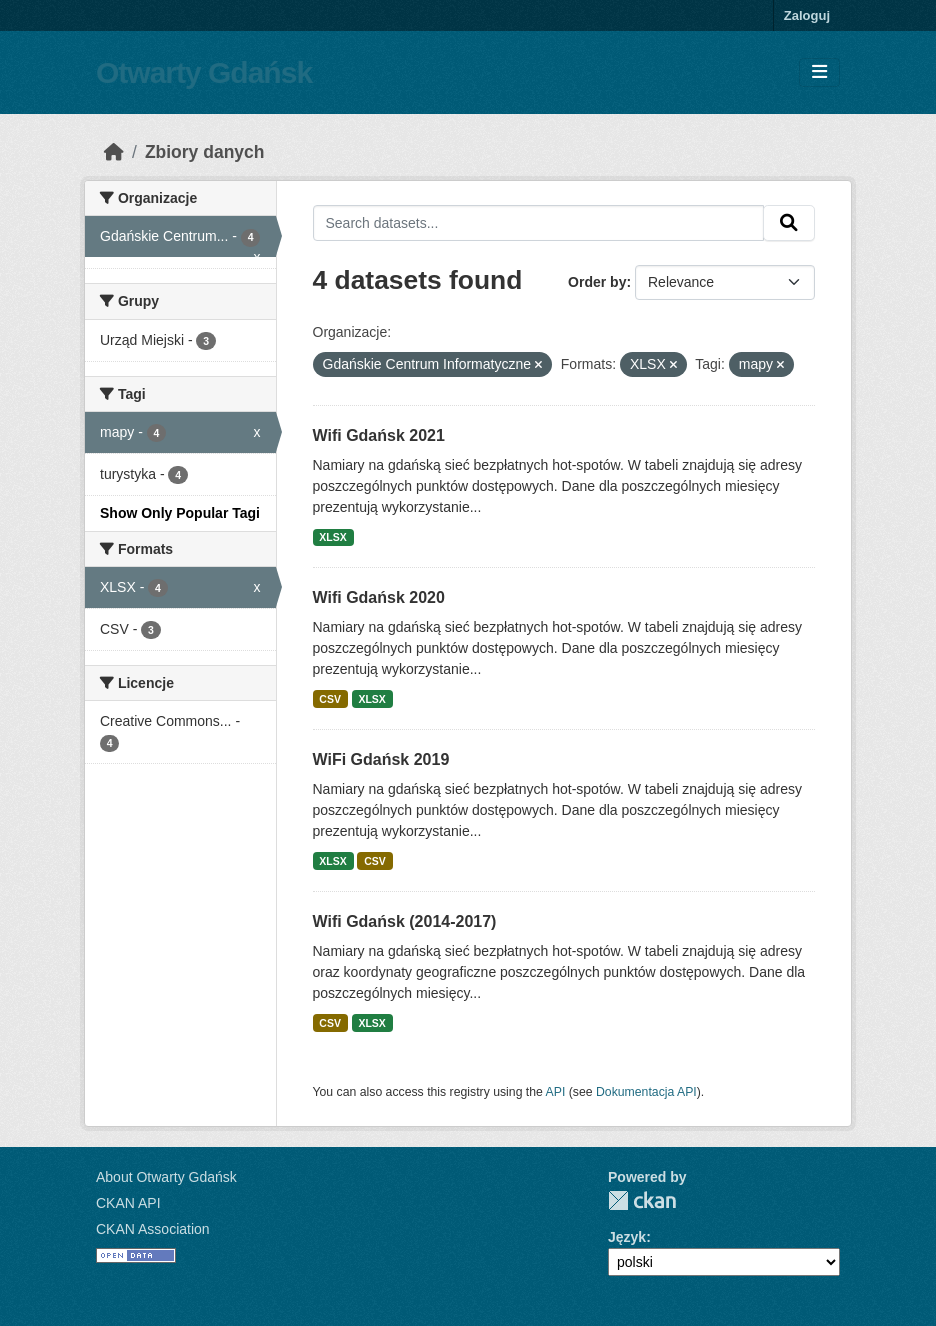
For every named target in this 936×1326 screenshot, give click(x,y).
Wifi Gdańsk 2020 (379, 597)
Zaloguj (807, 15)
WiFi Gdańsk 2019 (381, 759)
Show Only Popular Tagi (180, 513)
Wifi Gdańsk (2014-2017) (405, 921)
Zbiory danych (205, 152)
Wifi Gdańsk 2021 (379, 435)
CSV (330, 699)
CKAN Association (153, 1229)
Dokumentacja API (646, 1092)
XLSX (332, 537)
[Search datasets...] (539, 223)
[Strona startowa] (114, 152)
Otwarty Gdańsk (204, 72)
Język (627, 1237)
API (556, 1092)
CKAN (642, 1200)
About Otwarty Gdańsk (166, 1177)
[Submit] (789, 223)
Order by (597, 282)
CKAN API (128, 1203)
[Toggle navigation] (819, 72)
